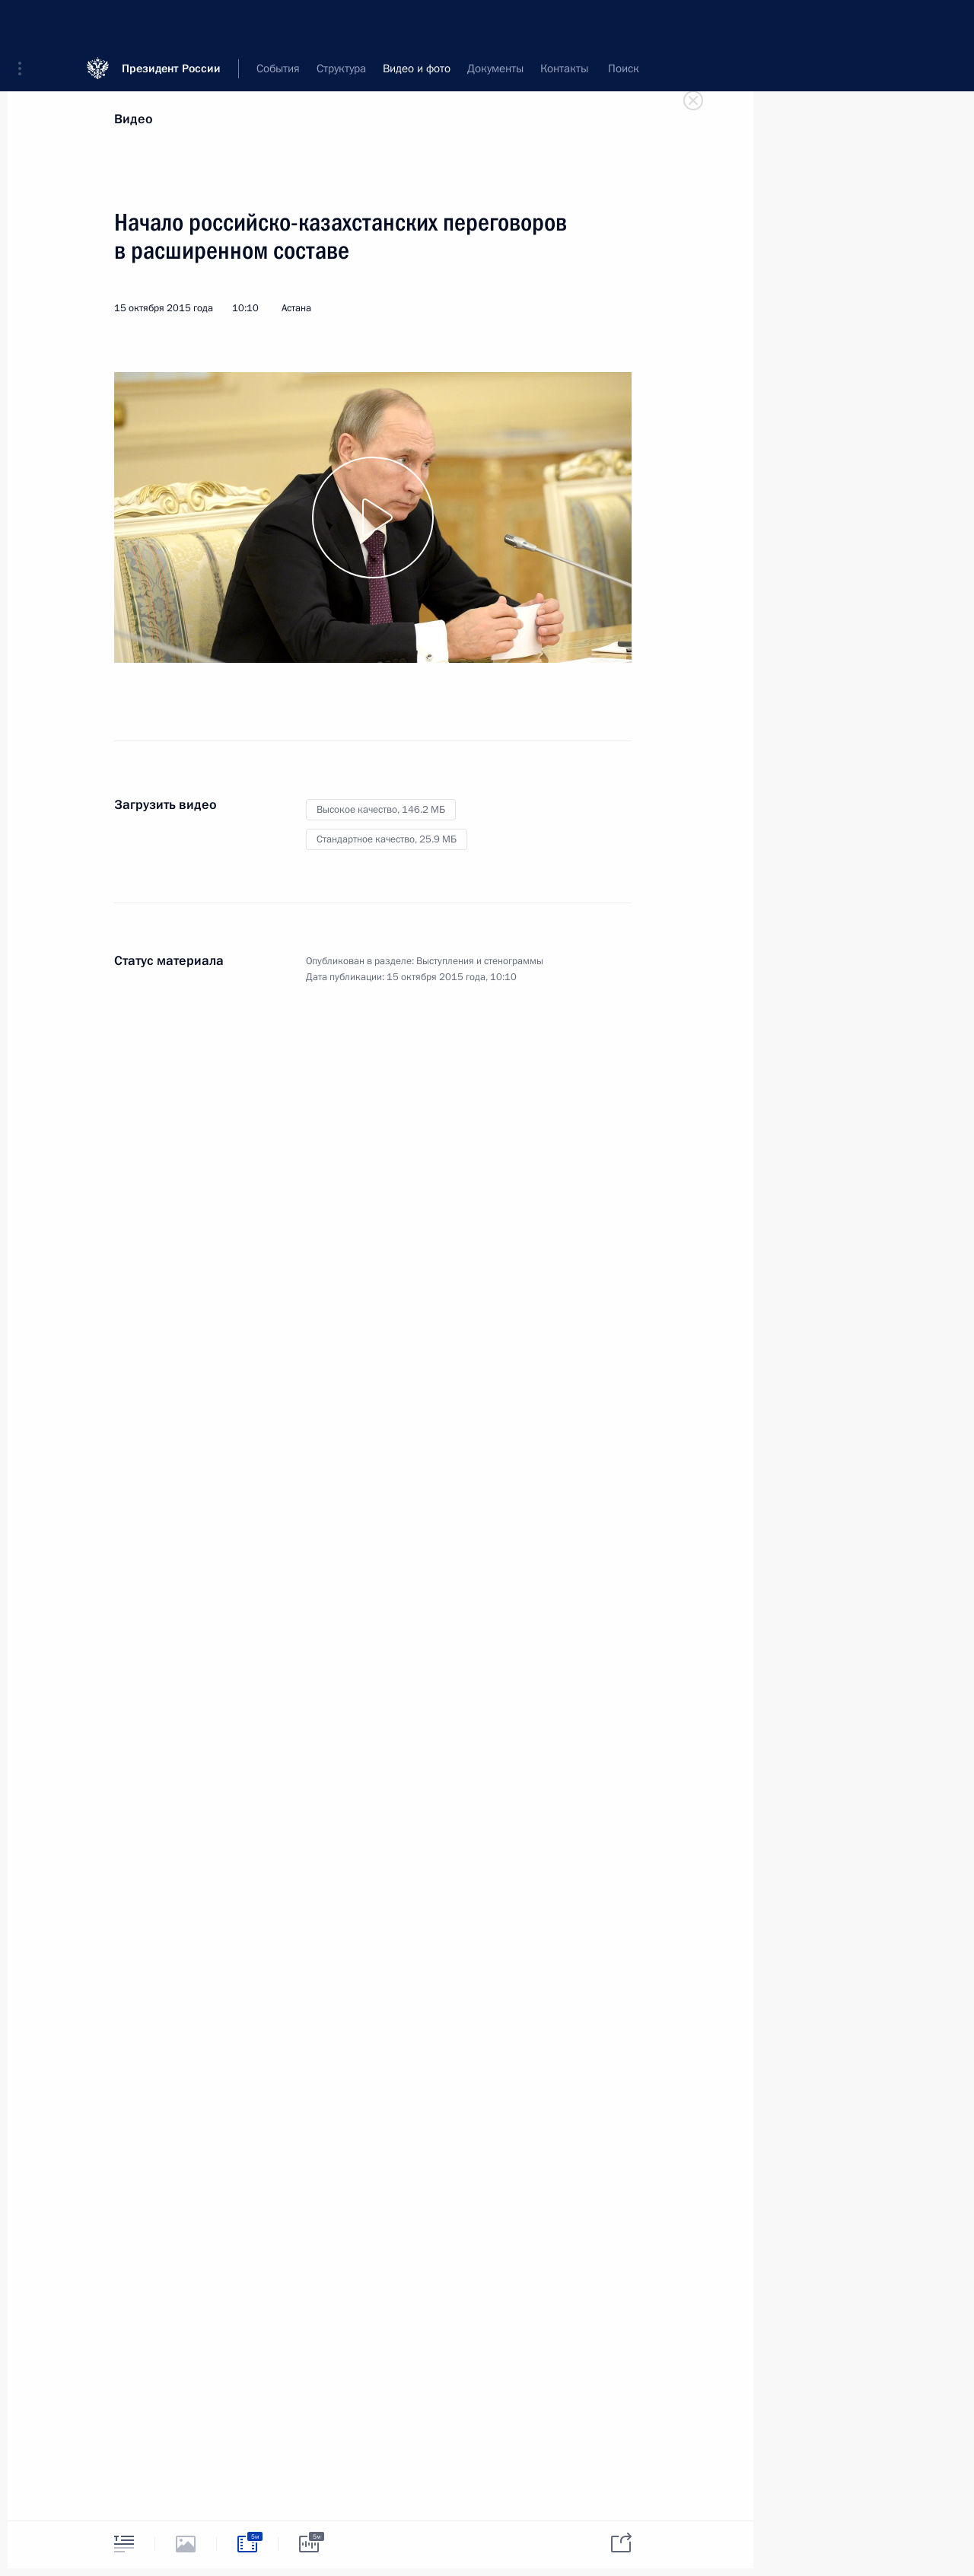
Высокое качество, (381, 810)
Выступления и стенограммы (479, 961)
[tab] (124, 2543)
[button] (25, 23)
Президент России (171, 22)
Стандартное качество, (387, 839)
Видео (133, 119)
